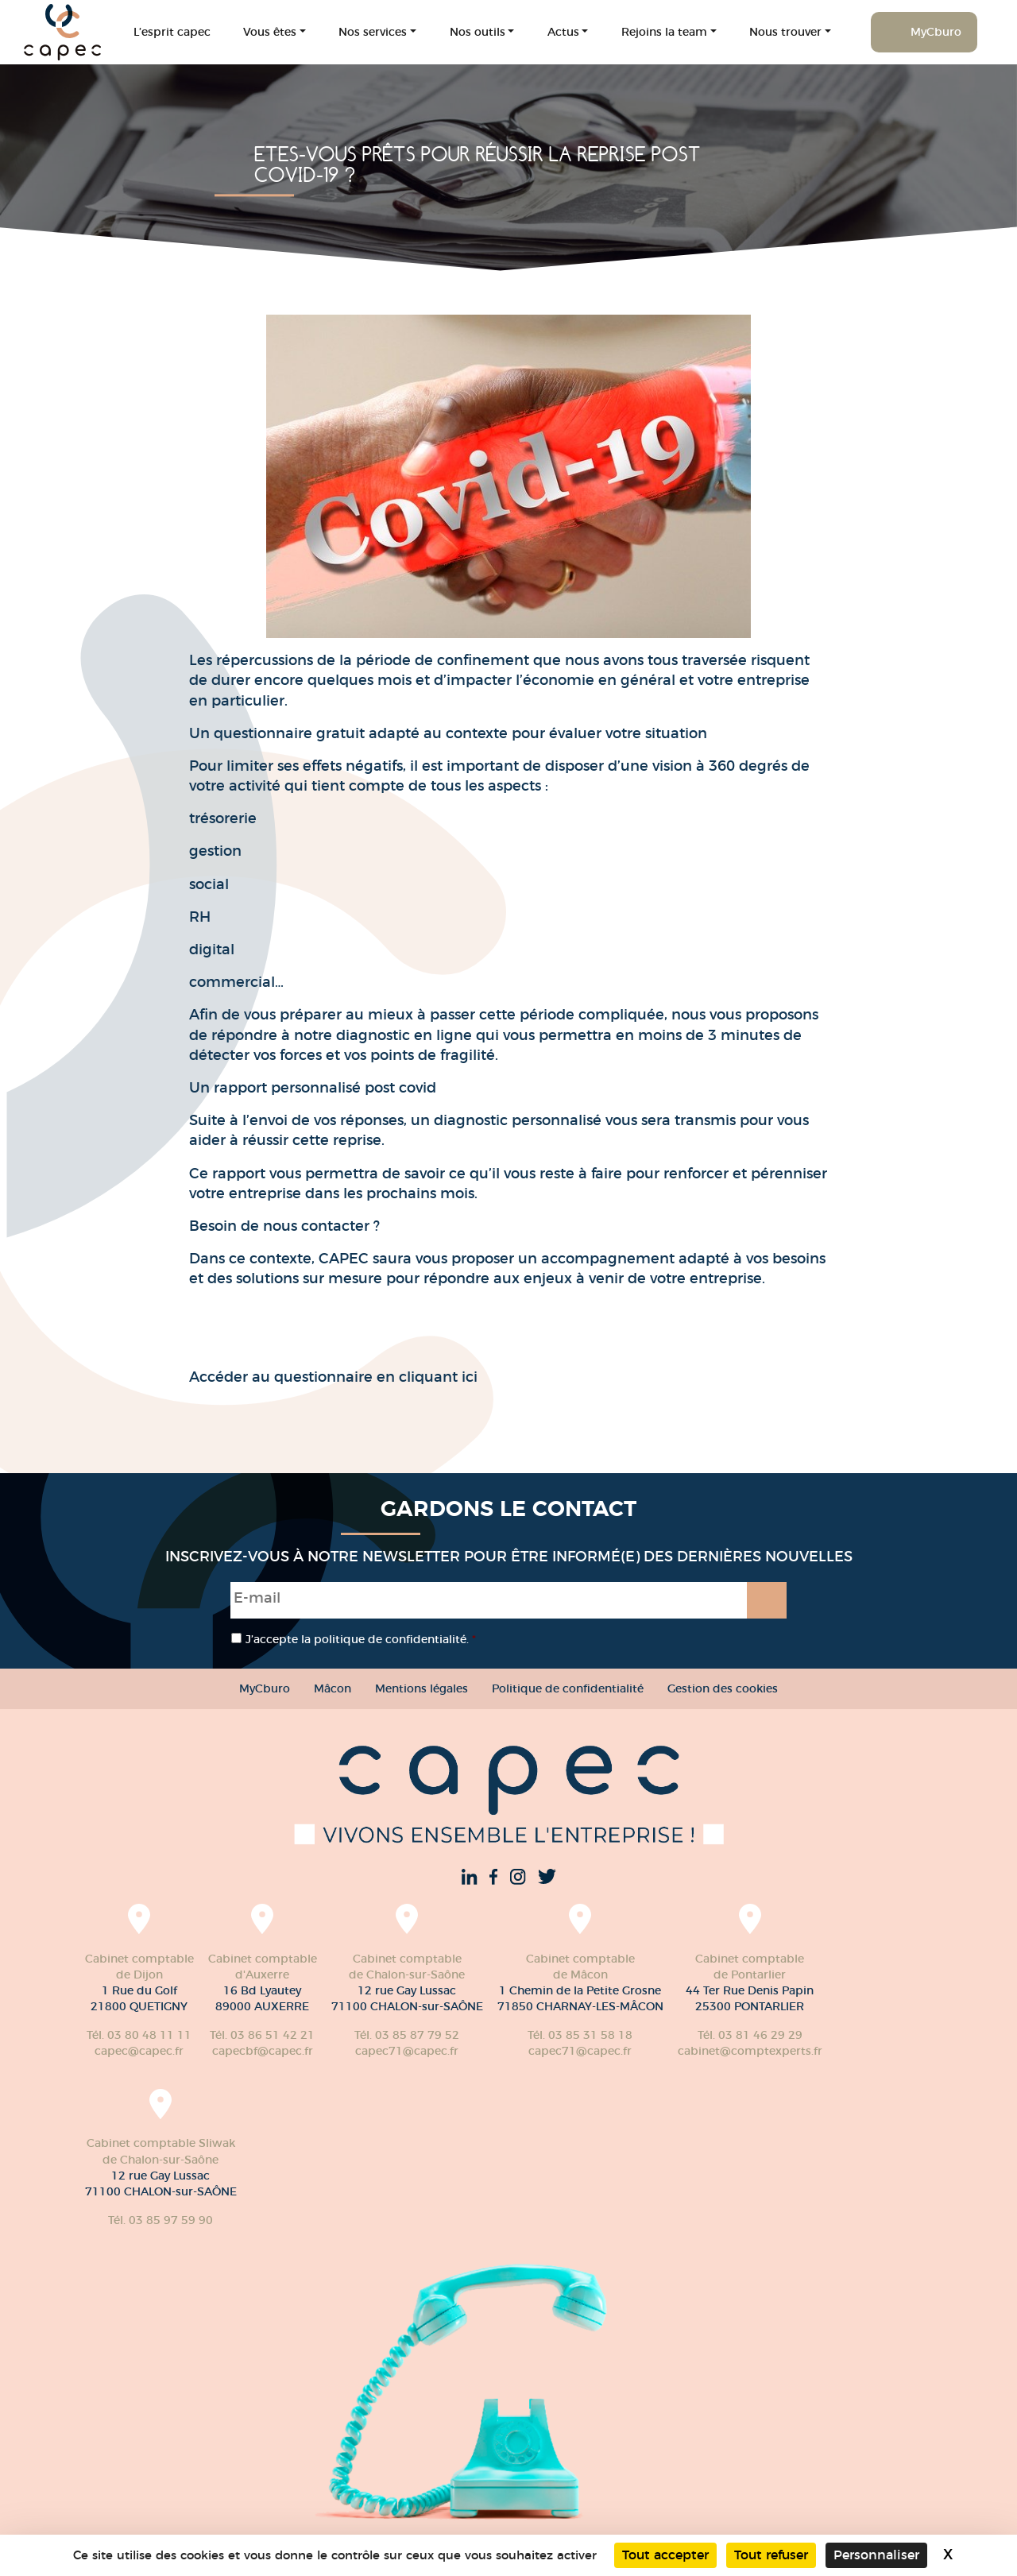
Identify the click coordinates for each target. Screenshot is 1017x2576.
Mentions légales (421, 1688)
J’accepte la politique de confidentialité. (361, 1639)
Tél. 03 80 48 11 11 (139, 2035)
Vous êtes (269, 32)
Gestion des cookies (722, 1688)
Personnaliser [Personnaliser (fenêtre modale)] (876, 2554)
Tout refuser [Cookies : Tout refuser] (771, 2554)
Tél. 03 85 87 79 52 (406, 2035)
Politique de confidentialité (568, 1688)
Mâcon (332, 1688)
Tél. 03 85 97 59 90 (160, 2220)
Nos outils (477, 32)
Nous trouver (785, 32)
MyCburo (936, 32)
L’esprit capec (172, 32)
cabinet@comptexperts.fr (750, 2051)
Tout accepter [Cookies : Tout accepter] (665, 2554)
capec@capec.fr (139, 2051)
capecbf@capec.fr (262, 2051)
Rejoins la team (664, 32)
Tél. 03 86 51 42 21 (262, 2035)
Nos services (372, 32)
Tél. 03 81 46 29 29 (750, 2035)
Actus (563, 32)
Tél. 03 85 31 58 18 (580, 2035)
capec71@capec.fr (406, 2051)
